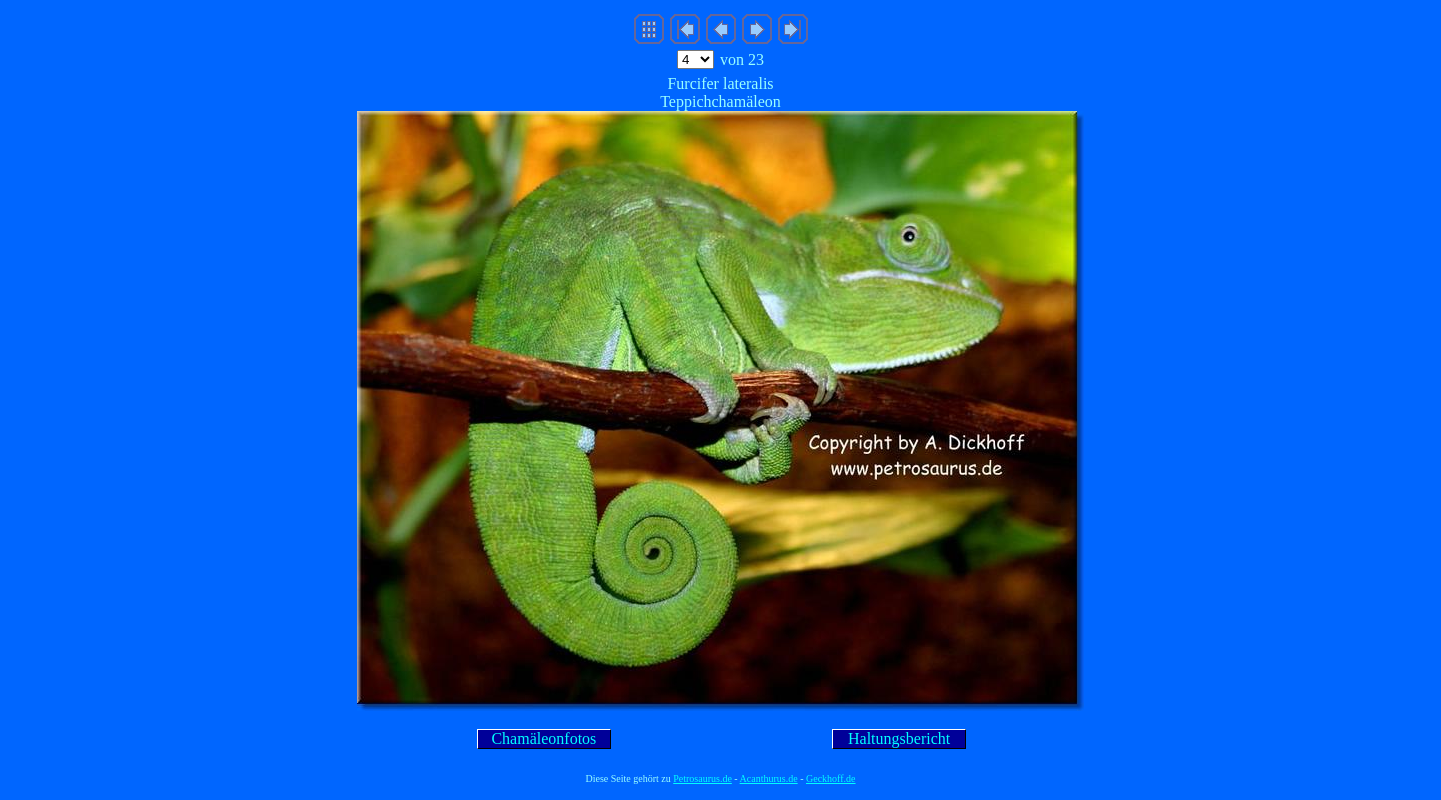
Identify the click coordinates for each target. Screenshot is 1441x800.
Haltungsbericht (899, 738)
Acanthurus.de (769, 778)
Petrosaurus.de (702, 778)
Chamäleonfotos (543, 738)
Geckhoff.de (831, 778)
